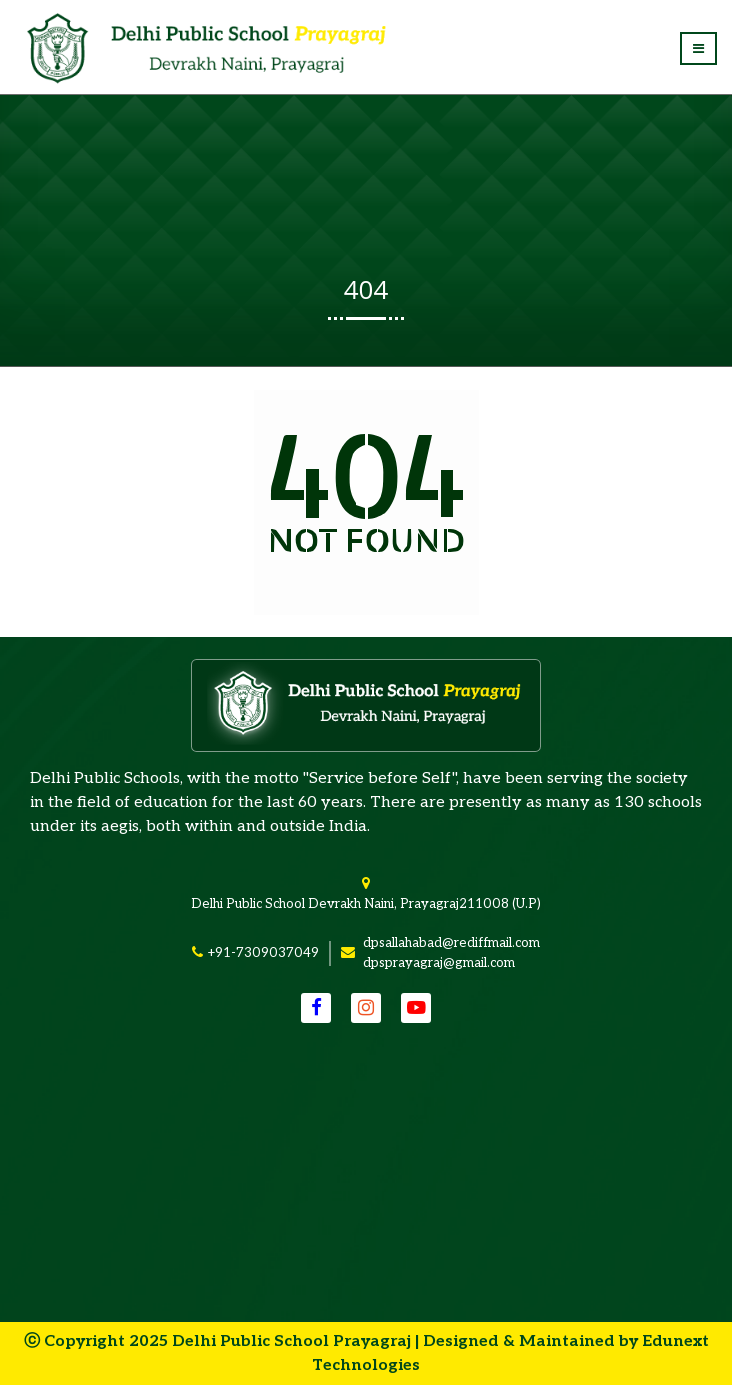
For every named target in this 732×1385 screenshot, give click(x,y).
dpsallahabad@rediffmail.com (451, 943)
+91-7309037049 (263, 953)
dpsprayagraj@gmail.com (439, 963)
